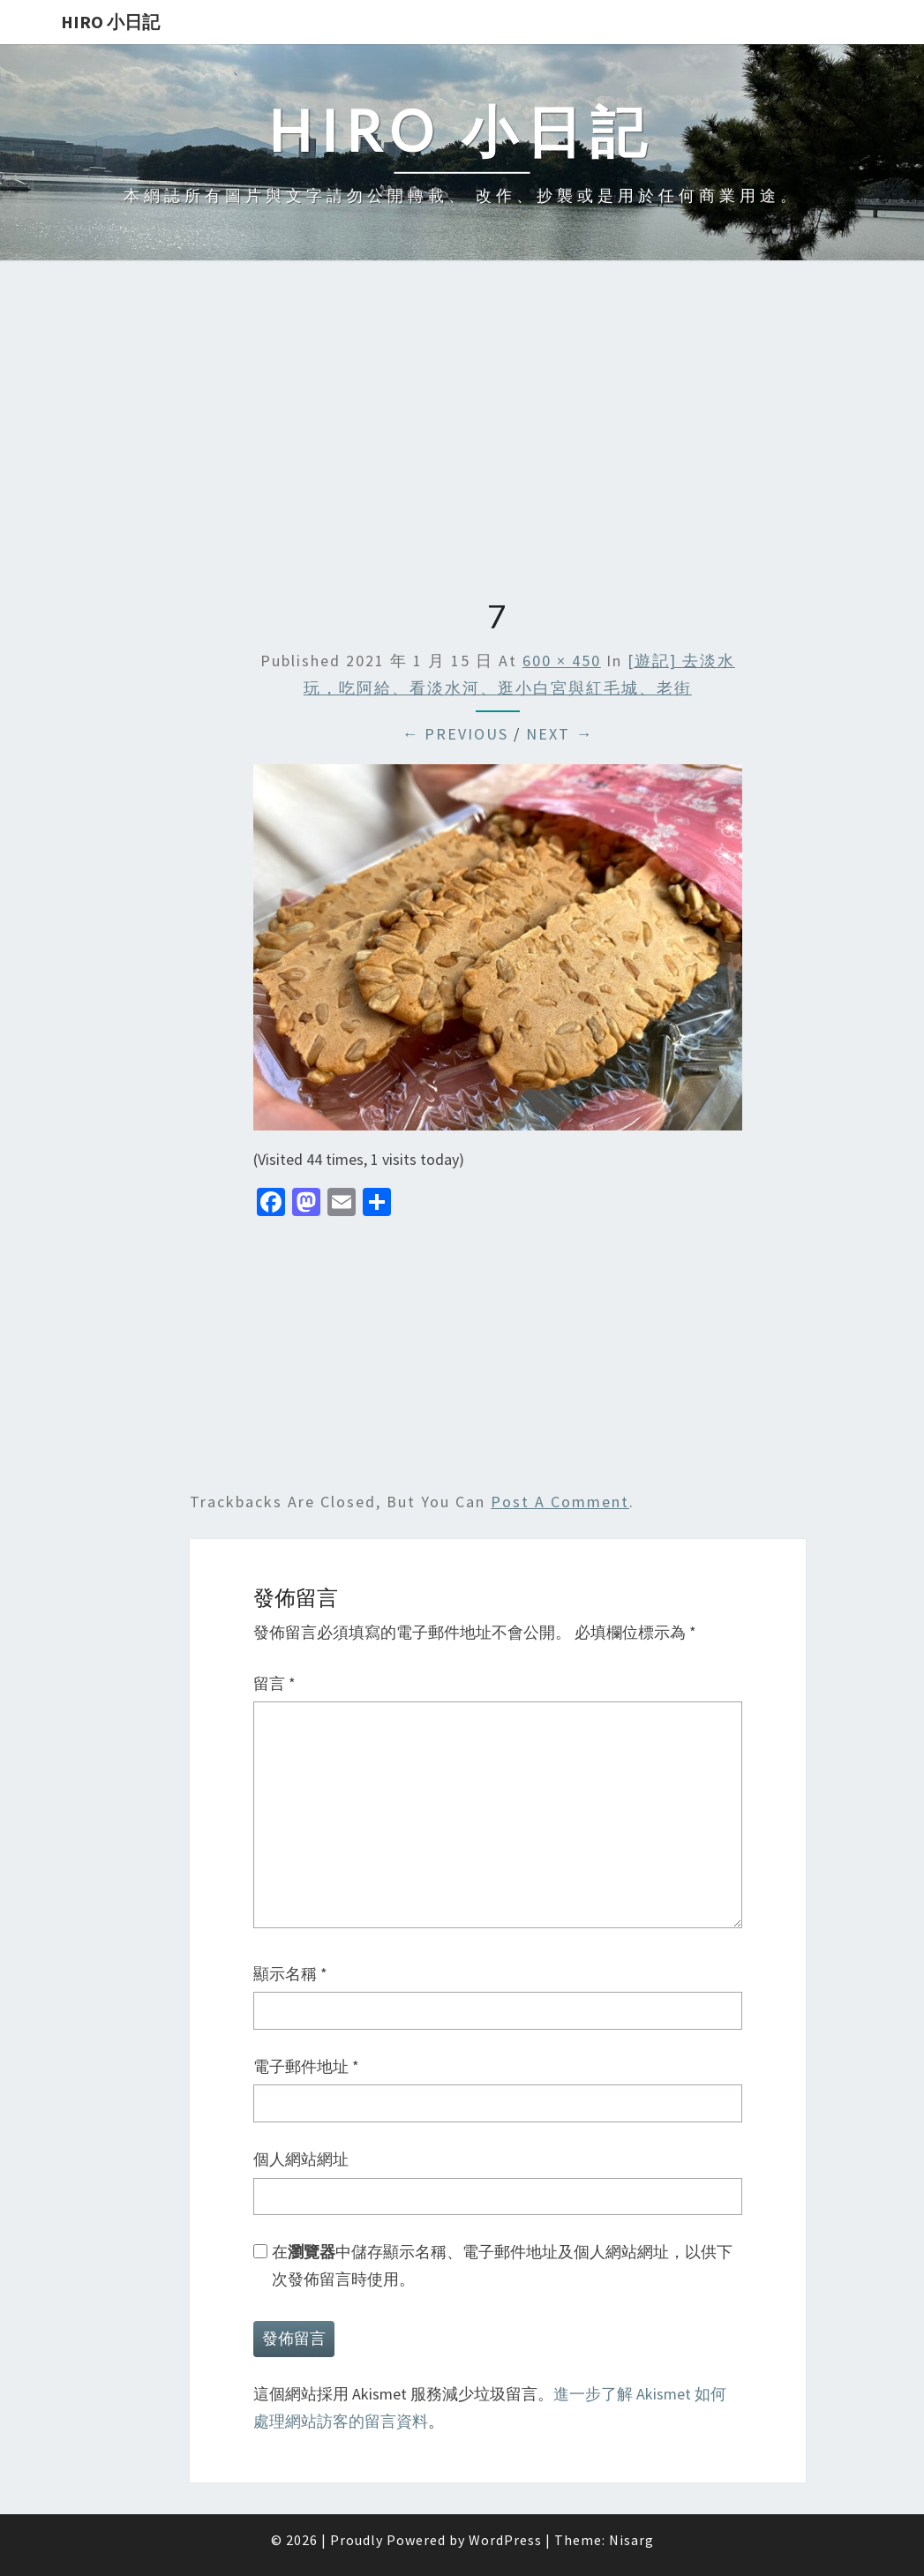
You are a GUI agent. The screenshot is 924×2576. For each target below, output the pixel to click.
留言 (274, 1683)
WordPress (505, 2540)
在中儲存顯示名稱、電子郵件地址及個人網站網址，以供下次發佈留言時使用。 (502, 2265)
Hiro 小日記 (110, 22)
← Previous (455, 734)
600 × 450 (561, 660)
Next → (559, 734)
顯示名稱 (290, 1974)
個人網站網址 (301, 2159)
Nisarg (631, 2540)
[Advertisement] (462, 431)
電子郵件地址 (306, 2066)
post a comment (560, 1501)
